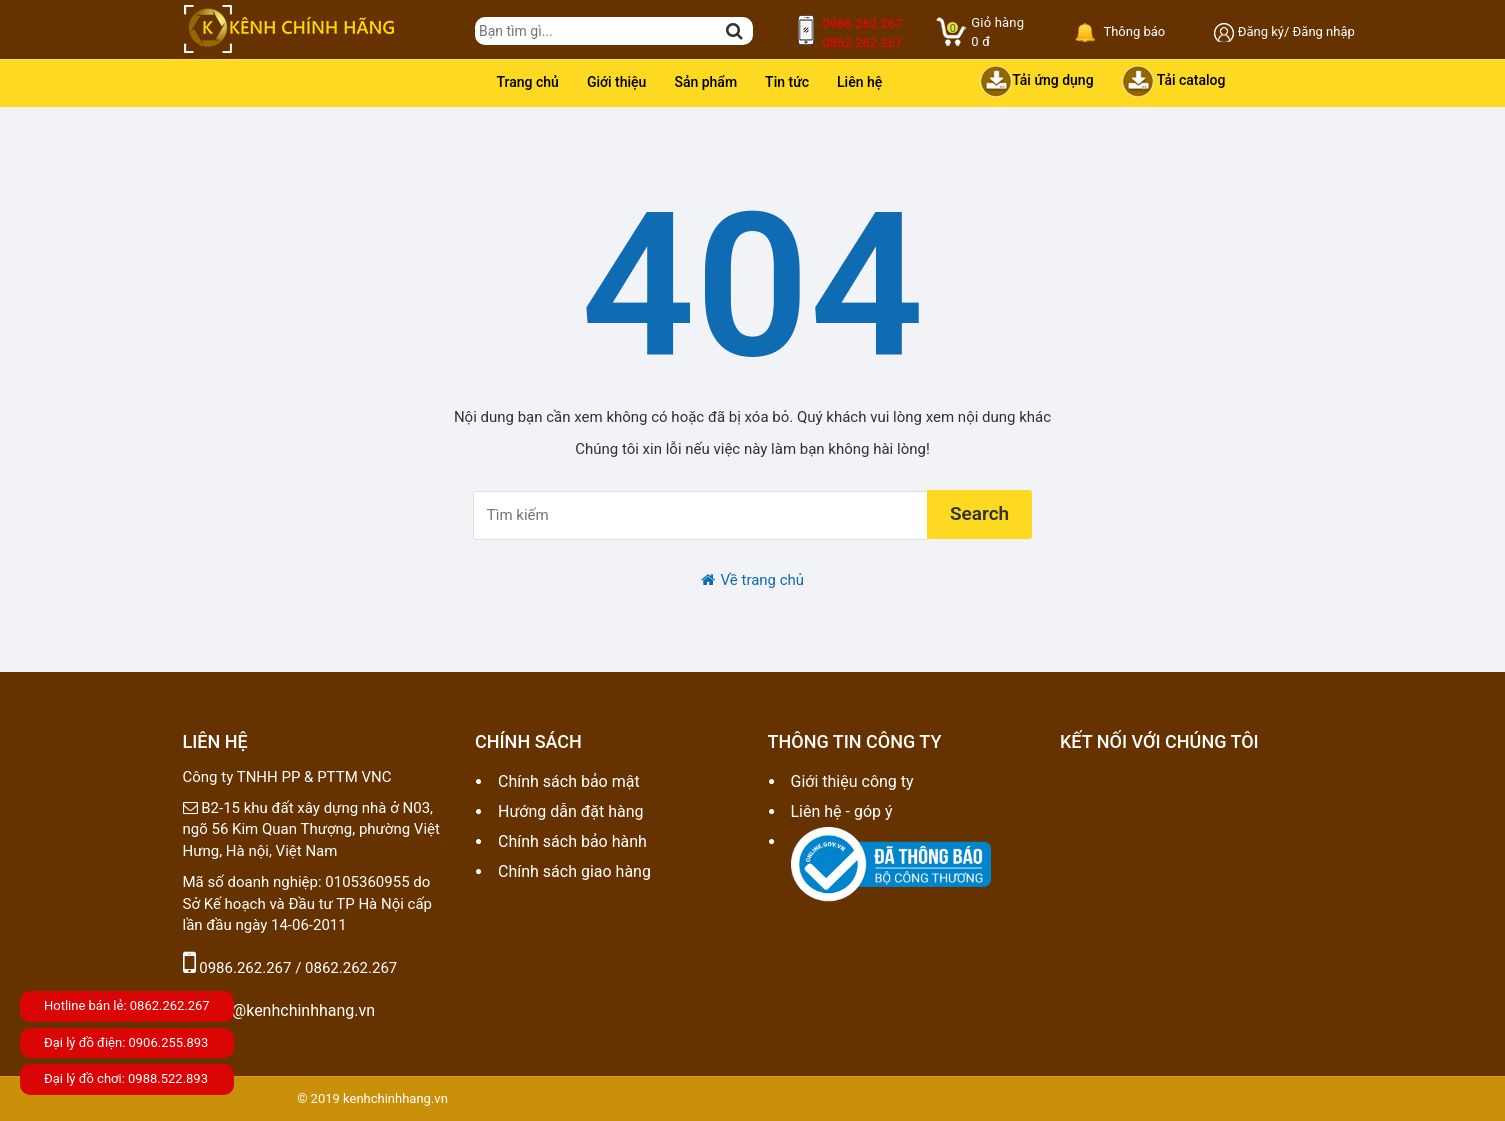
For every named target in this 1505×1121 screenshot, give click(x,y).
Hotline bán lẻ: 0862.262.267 (127, 1005)
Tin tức (787, 82)
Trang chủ (528, 82)
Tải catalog (1174, 81)
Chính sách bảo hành (572, 841)
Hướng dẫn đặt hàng (571, 811)
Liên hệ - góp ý (842, 811)
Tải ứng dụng (1036, 81)
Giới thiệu (617, 82)
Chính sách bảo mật (569, 781)
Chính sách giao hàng (574, 871)
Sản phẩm (705, 82)
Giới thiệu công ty (852, 781)
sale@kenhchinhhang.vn (279, 1010)
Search (979, 513)
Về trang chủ (752, 580)
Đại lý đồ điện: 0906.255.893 (126, 1042)
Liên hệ (859, 82)
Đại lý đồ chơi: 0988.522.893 (126, 1078)
